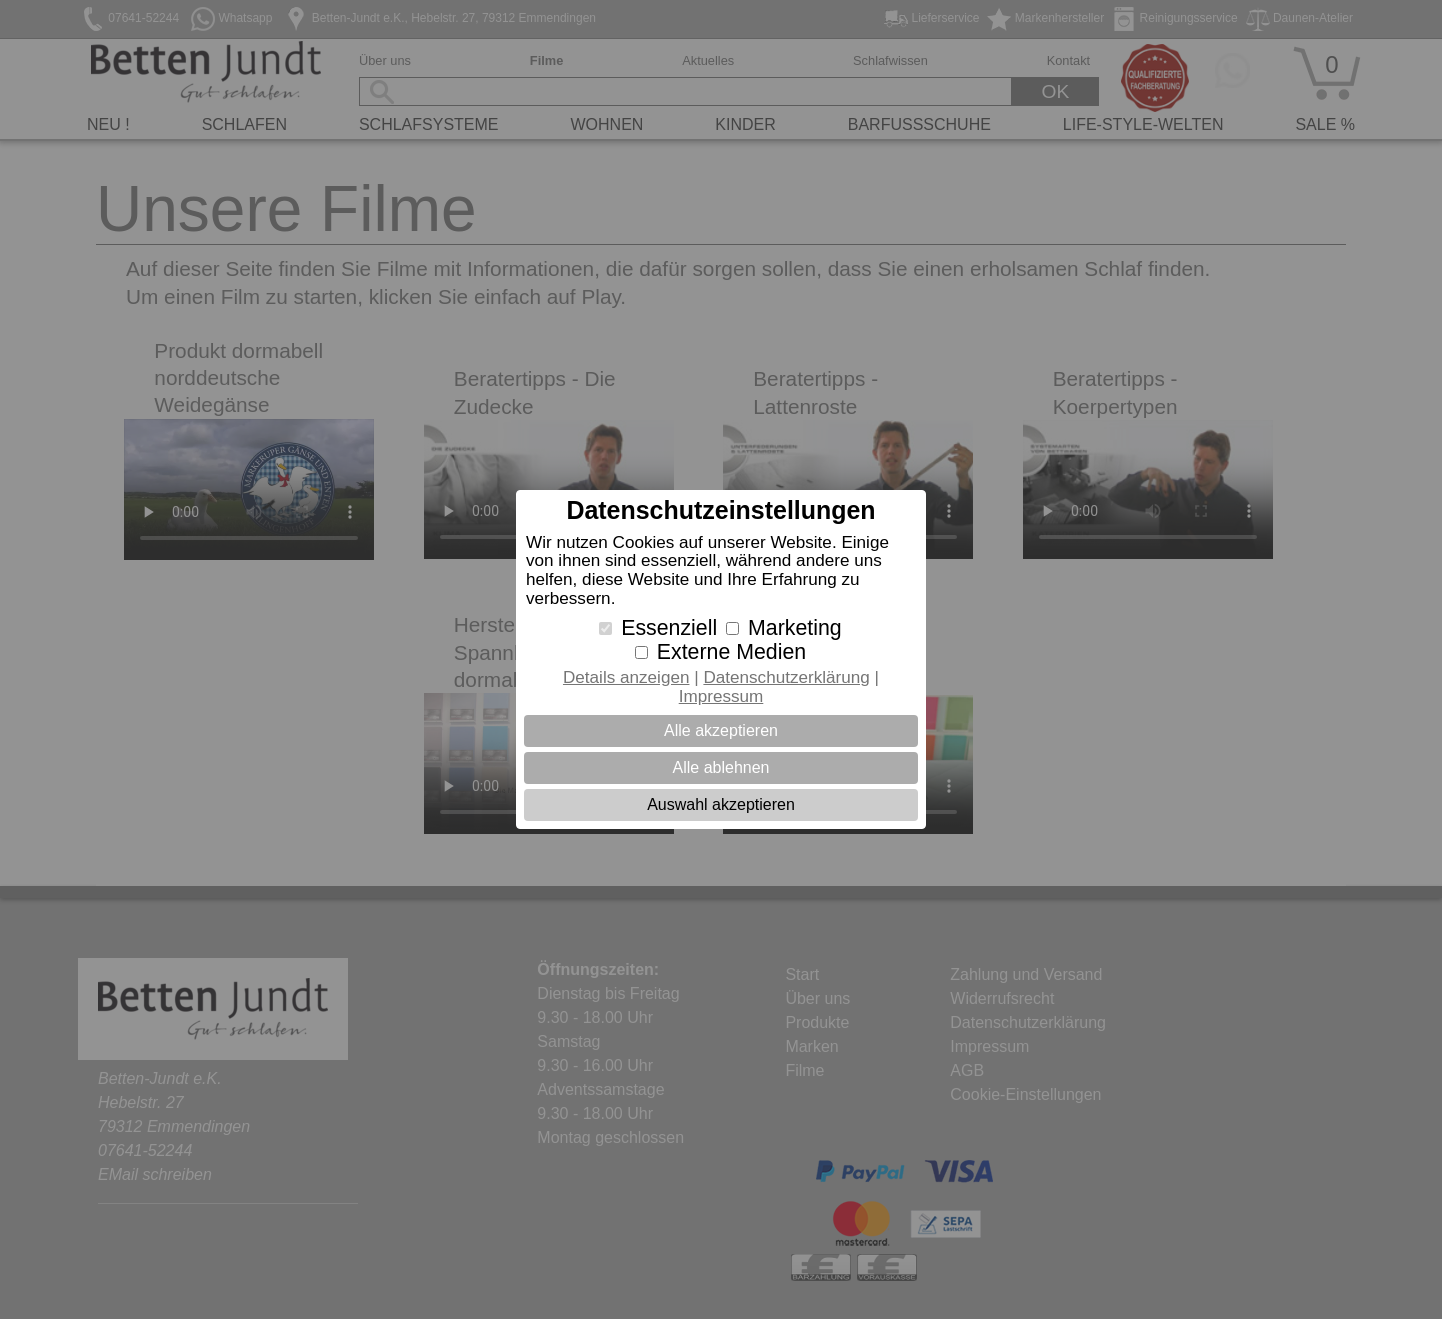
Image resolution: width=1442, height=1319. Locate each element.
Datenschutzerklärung (786, 677)
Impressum (721, 696)
